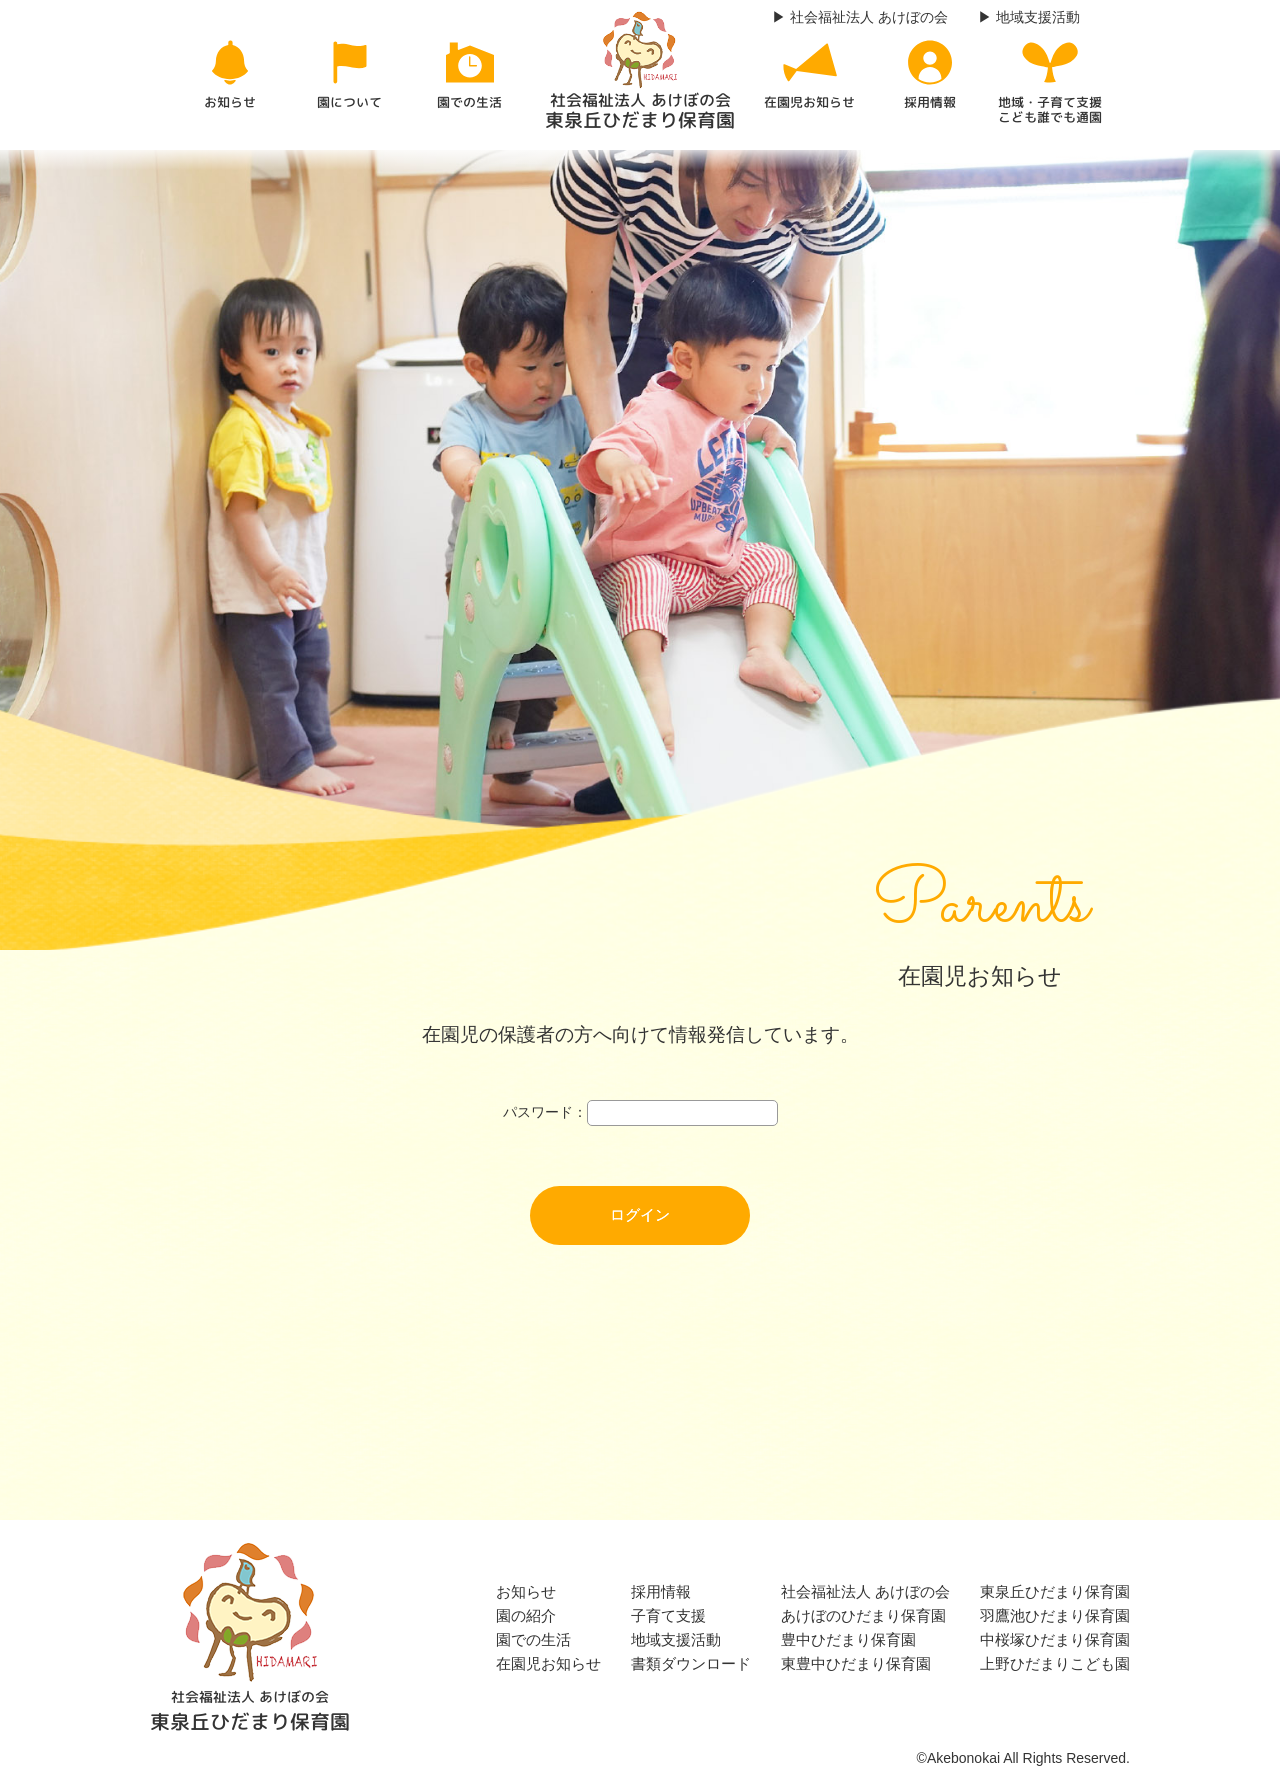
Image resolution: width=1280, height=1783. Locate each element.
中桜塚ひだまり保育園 (1055, 1639)
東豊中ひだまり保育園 (856, 1663)
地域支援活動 (676, 1639)
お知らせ (526, 1591)
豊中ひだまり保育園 (848, 1639)
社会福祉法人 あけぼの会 (865, 1591)
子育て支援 (668, 1615)
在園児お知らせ (548, 1663)
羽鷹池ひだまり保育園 (1055, 1615)
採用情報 (661, 1591)
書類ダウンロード (691, 1663)
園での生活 (533, 1639)
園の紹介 (526, 1615)
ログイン (640, 1214)
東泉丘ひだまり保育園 (1055, 1591)
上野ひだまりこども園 (1055, 1663)
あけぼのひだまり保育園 (863, 1615)
